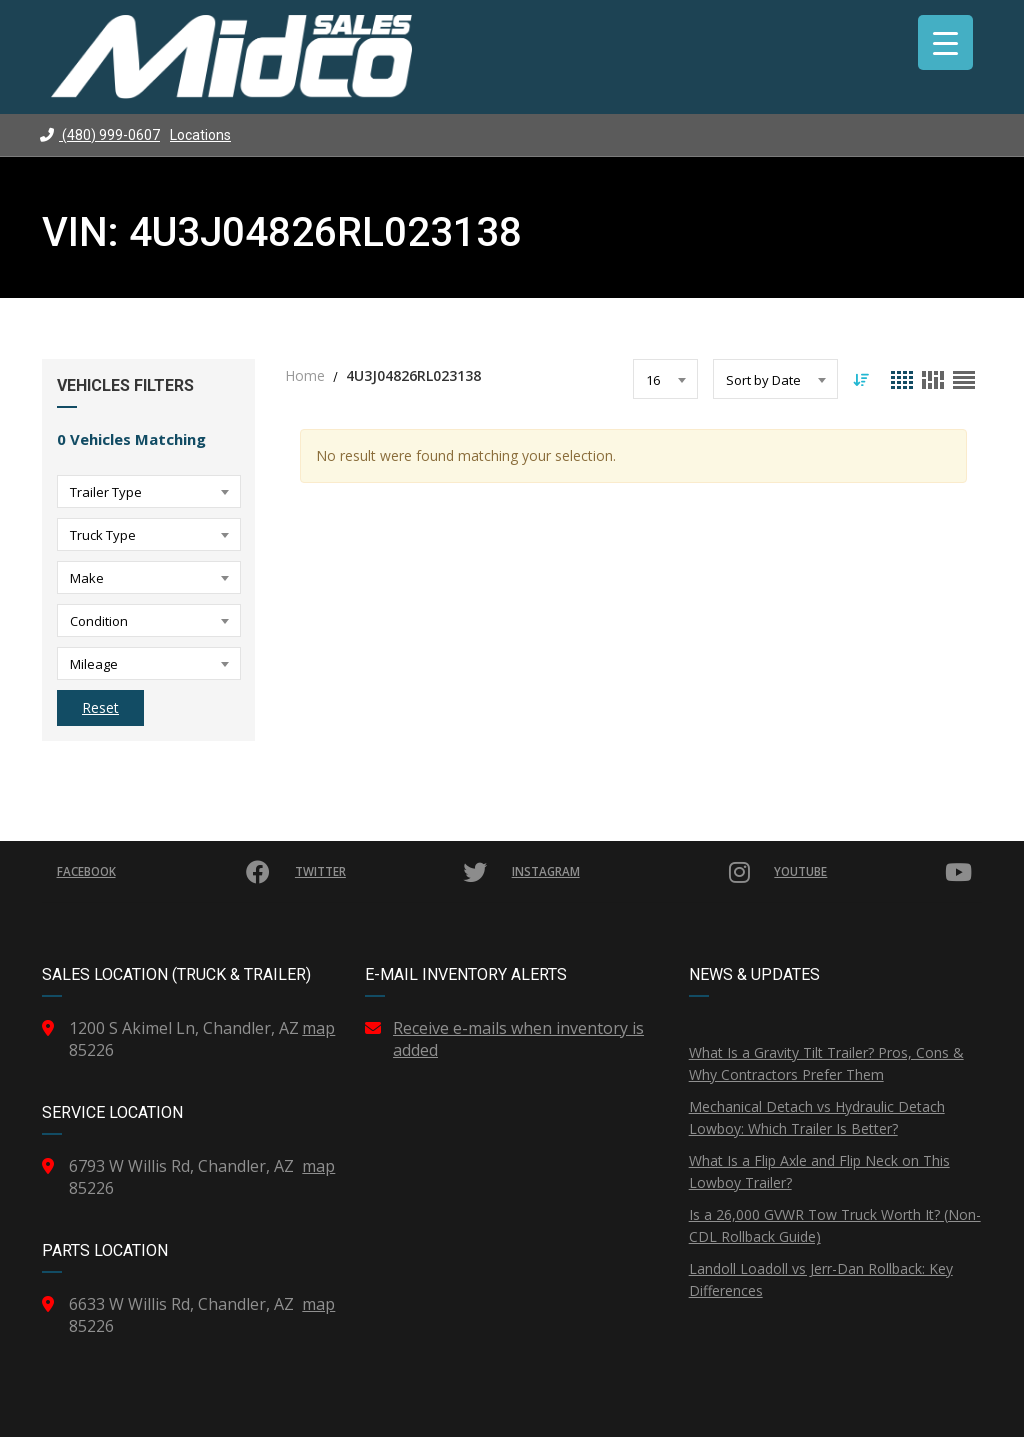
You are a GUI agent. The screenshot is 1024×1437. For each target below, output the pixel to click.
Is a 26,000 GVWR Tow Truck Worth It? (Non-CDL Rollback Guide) (835, 1225)
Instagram (630, 872)
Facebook (165, 872)
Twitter (392, 872)
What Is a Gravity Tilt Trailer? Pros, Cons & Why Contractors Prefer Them (826, 1063)
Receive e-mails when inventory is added (518, 1039)
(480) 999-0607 (100, 135)
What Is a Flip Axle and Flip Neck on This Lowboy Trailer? (819, 1171)
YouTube (873, 872)
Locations (200, 135)
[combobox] (149, 491)
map (318, 1028)
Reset (100, 707)
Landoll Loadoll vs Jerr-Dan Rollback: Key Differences (821, 1279)
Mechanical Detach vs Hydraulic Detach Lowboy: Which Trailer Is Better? (817, 1117)
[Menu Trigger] (945, 42)
